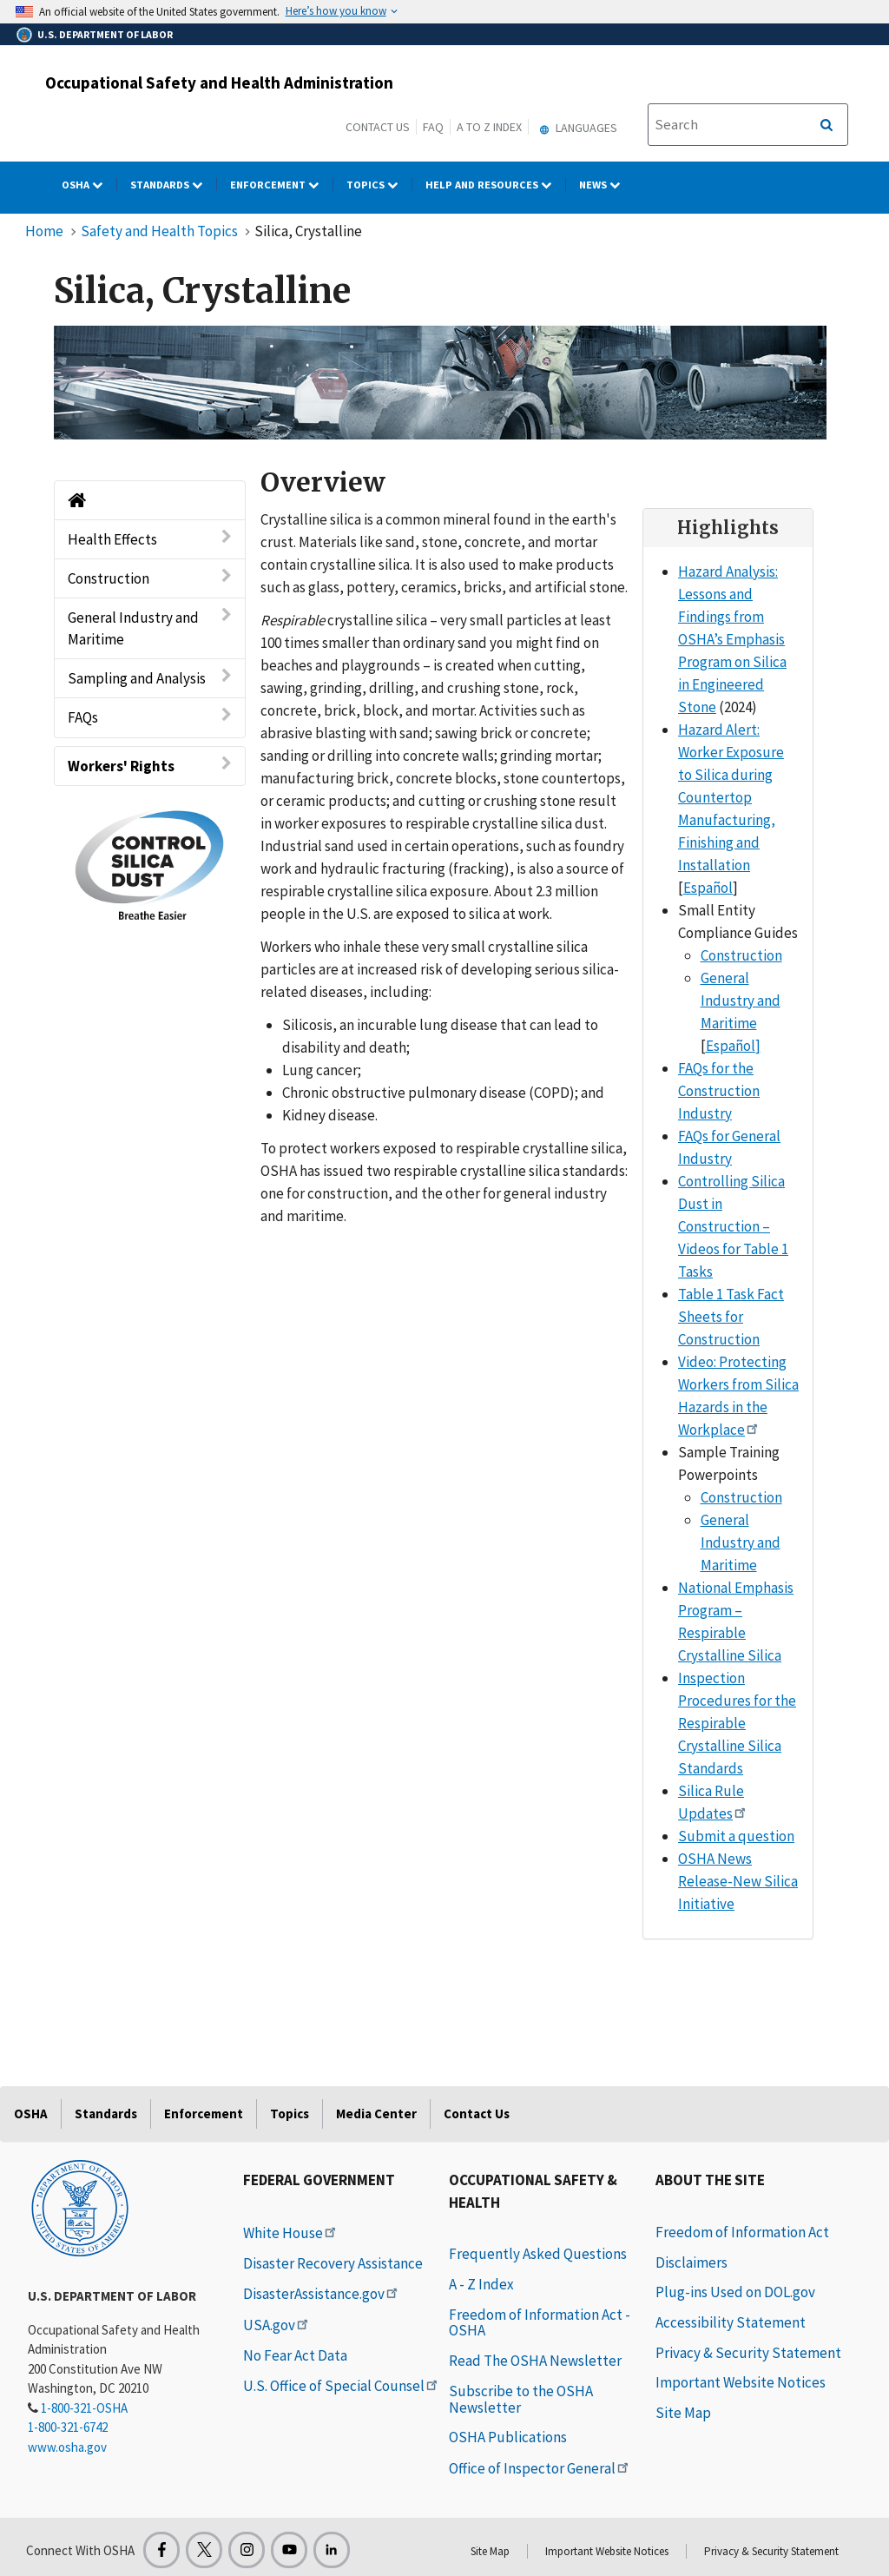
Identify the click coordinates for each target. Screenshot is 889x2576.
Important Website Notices (740, 2382)
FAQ (433, 127)
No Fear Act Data (295, 2355)
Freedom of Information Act (742, 2232)
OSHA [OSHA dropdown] (89, 184)
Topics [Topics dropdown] (379, 184)
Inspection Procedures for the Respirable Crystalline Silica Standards (737, 1723)
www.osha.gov (67, 2447)
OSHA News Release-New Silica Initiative (738, 1881)
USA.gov (277, 2325)
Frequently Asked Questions (538, 2253)
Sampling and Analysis (150, 678)
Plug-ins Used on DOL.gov (735, 2292)
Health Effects (150, 539)
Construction (150, 578)
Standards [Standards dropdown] (173, 184)
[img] (440, 383)
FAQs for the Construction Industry (719, 1091)
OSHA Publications (508, 2437)
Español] (733, 1045)
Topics (289, 2113)
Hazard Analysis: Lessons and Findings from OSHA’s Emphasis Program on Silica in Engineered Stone (732, 639)
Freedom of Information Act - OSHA (539, 2323)
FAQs (150, 717)
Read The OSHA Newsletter (535, 2360)
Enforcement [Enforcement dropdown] (281, 184)
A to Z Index (489, 127)
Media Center (376, 2113)
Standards (106, 2113)
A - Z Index (481, 2284)
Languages (576, 127)
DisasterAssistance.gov (321, 2293)
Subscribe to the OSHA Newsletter (521, 2399)
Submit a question (736, 1836)
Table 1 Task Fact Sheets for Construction (731, 1317)
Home (44, 231)
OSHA (31, 2113)
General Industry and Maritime (150, 627)
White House (291, 2232)
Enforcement (203, 2113)
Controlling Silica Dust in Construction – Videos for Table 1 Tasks (733, 1226)
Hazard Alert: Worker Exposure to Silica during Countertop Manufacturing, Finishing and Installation (731, 797)
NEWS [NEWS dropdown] (606, 184)
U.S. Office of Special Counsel (341, 2385)
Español (708, 887)
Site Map (683, 2412)
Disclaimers (691, 2262)
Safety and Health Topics (159, 231)
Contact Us (378, 127)
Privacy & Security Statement (748, 2352)
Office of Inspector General (540, 2468)
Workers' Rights (150, 766)
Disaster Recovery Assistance (333, 2263)
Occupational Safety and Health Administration (219, 82)
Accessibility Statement (730, 2322)
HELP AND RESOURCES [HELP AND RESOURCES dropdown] (495, 184)
